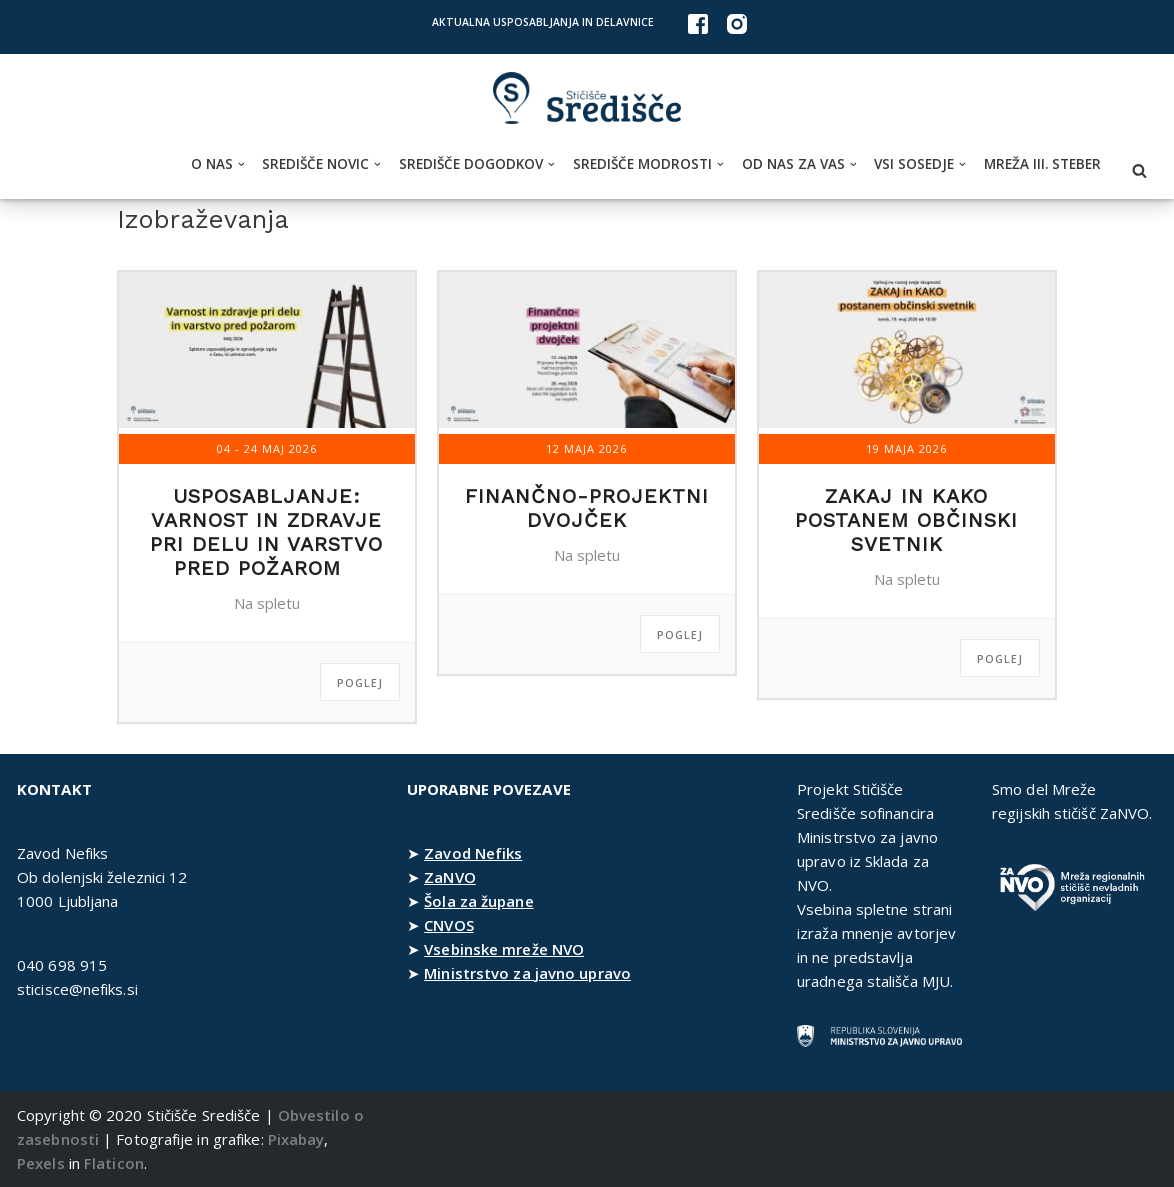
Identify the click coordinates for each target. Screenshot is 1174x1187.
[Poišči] (1139, 170)
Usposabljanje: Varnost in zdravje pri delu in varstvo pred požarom (266, 532)
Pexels (41, 1163)
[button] (241, 164)
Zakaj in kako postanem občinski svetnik (906, 520)
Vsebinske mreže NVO (504, 949)
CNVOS (449, 925)
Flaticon (114, 1163)
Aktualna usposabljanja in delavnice (543, 22)
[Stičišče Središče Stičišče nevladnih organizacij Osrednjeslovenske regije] (587, 98)
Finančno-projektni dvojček (587, 508)
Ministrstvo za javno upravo (527, 973)
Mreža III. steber (1042, 164)
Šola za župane (478, 901)
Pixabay (296, 1139)
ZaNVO (450, 877)
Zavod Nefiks (473, 853)
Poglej (360, 682)
